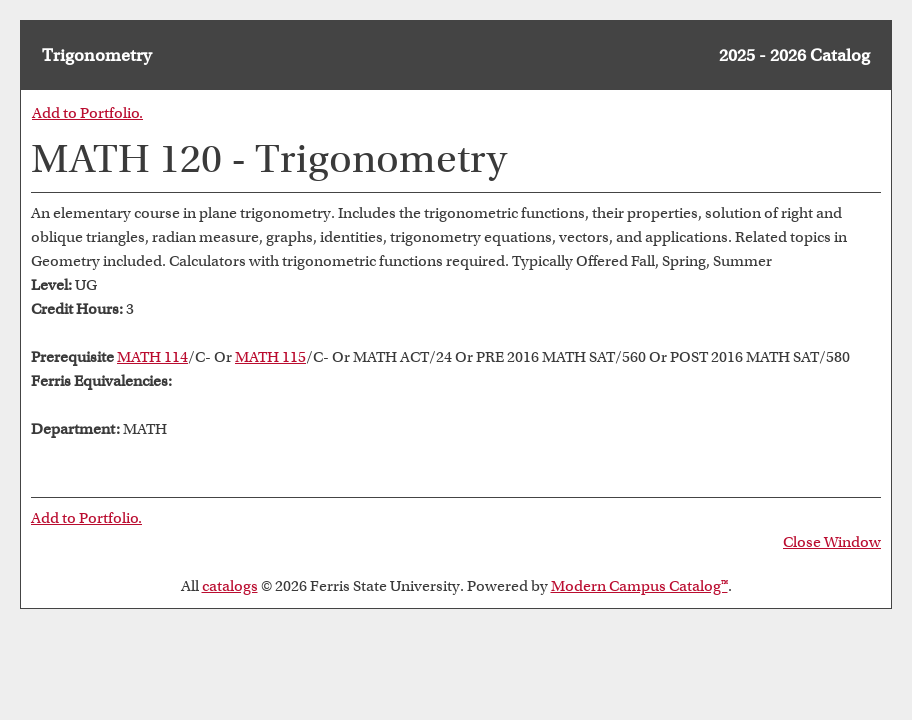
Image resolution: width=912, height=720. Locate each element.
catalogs (230, 586)
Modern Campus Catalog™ (639, 586)
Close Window (832, 542)
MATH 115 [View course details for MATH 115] (270, 357)
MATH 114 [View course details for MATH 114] (152, 357)
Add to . (87, 113)
